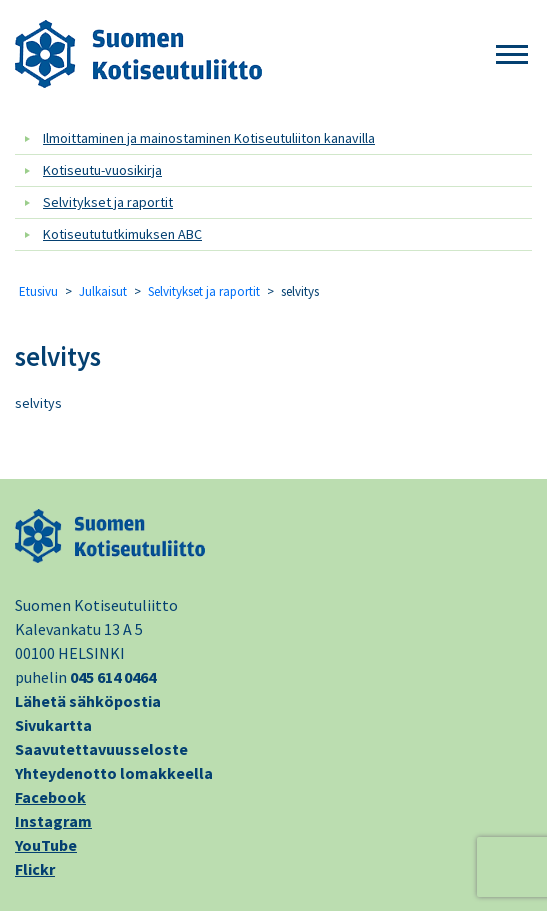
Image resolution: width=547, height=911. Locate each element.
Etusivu (38, 291)
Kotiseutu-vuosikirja (102, 170)
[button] (512, 55)
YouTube (46, 845)
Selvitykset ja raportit (108, 202)
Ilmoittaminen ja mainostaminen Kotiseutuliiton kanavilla (209, 138)
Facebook (50, 797)
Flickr (35, 869)
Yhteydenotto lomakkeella (114, 773)
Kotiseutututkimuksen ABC (122, 234)
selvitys (58, 356)
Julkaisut (103, 291)
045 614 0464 (113, 677)
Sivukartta (53, 725)
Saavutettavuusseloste (101, 749)
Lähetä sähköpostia (88, 701)
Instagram (53, 821)
